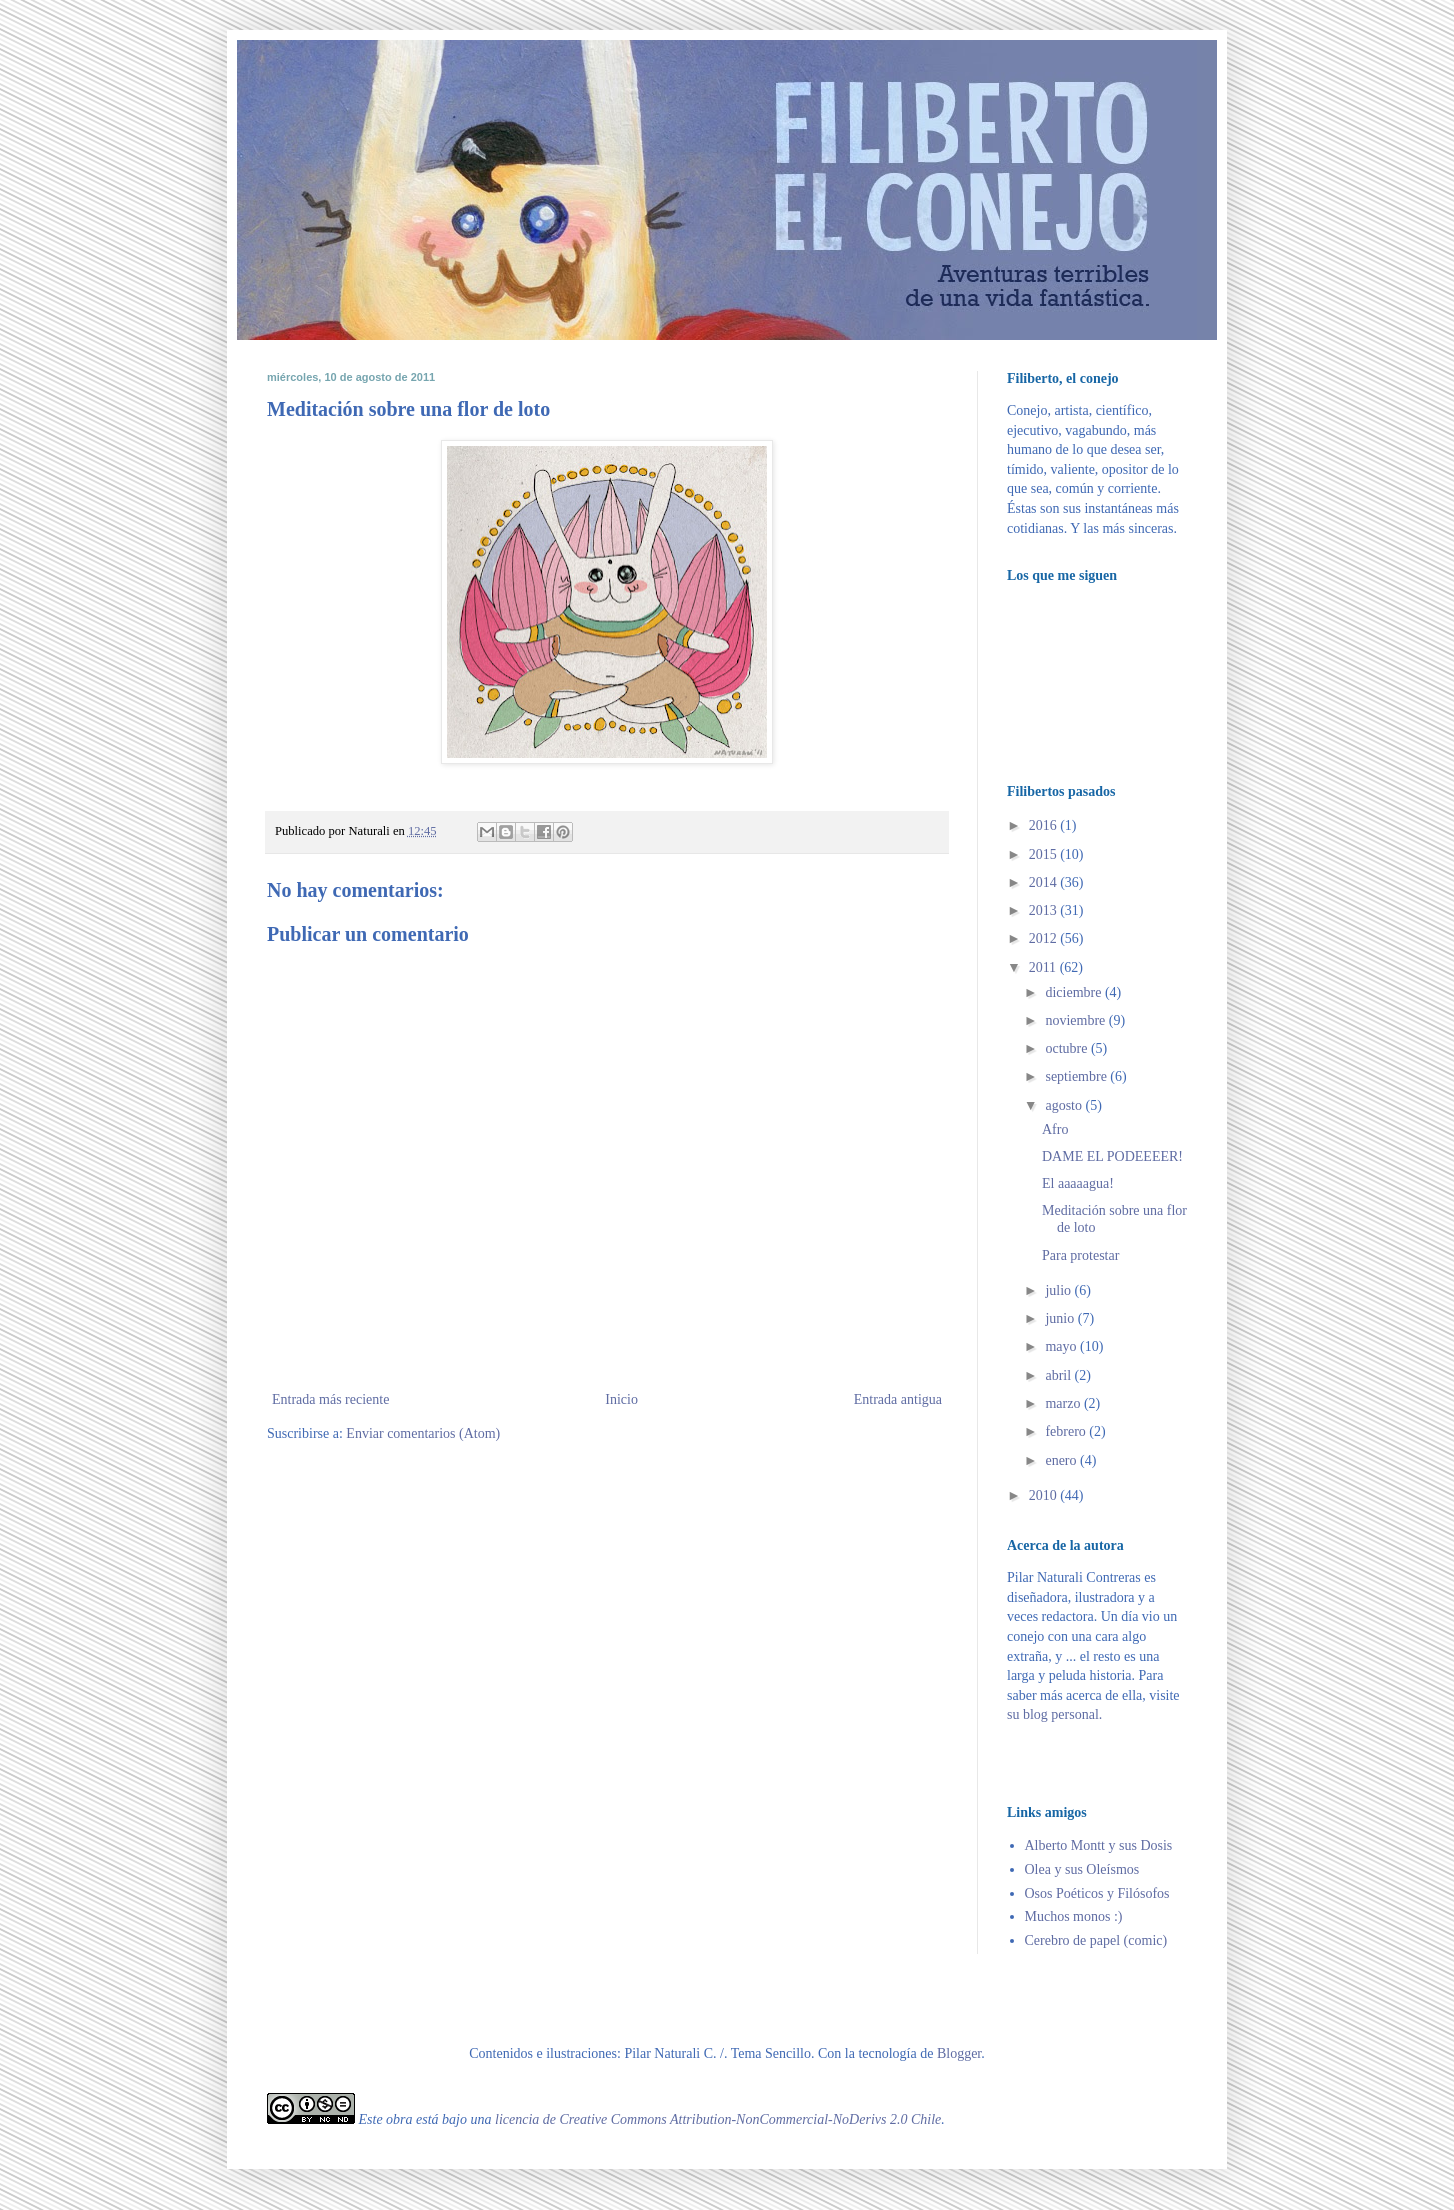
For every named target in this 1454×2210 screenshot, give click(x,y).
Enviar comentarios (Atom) (423, 1433)
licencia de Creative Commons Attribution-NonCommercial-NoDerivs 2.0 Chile (718, 2119)
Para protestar (1080, 1255)
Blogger (959, 2053)
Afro (1055, 1129)
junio (1061, 1318)
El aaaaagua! (1078, 1183)
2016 (1045, 825)
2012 (1045, 938)
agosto (1065, 1105)
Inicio (621, 1399)
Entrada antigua (898, 1399)
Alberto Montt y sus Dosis (1099, 1845)
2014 (1045, 882)
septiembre (1077, 1076)
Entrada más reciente (330, 1399)
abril (1059, 1375)
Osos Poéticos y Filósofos (1097, 1893)
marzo (1064, 1403)
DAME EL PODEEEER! (1112, 1156)
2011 (1044, 967)
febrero (1067, 1431)
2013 (1045, 910)
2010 (1045, 1495)
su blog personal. (1054, 1714)
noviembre (1076, 1020)
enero (1062, 1460)
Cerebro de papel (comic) (1096, 1940)
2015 (1045, 854)
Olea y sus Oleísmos (1082, 1869)
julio (1059, 1290)
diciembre (1074, 992)
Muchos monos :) (1074, 1916)
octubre (1067, 1048)
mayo (1062, 1346)
